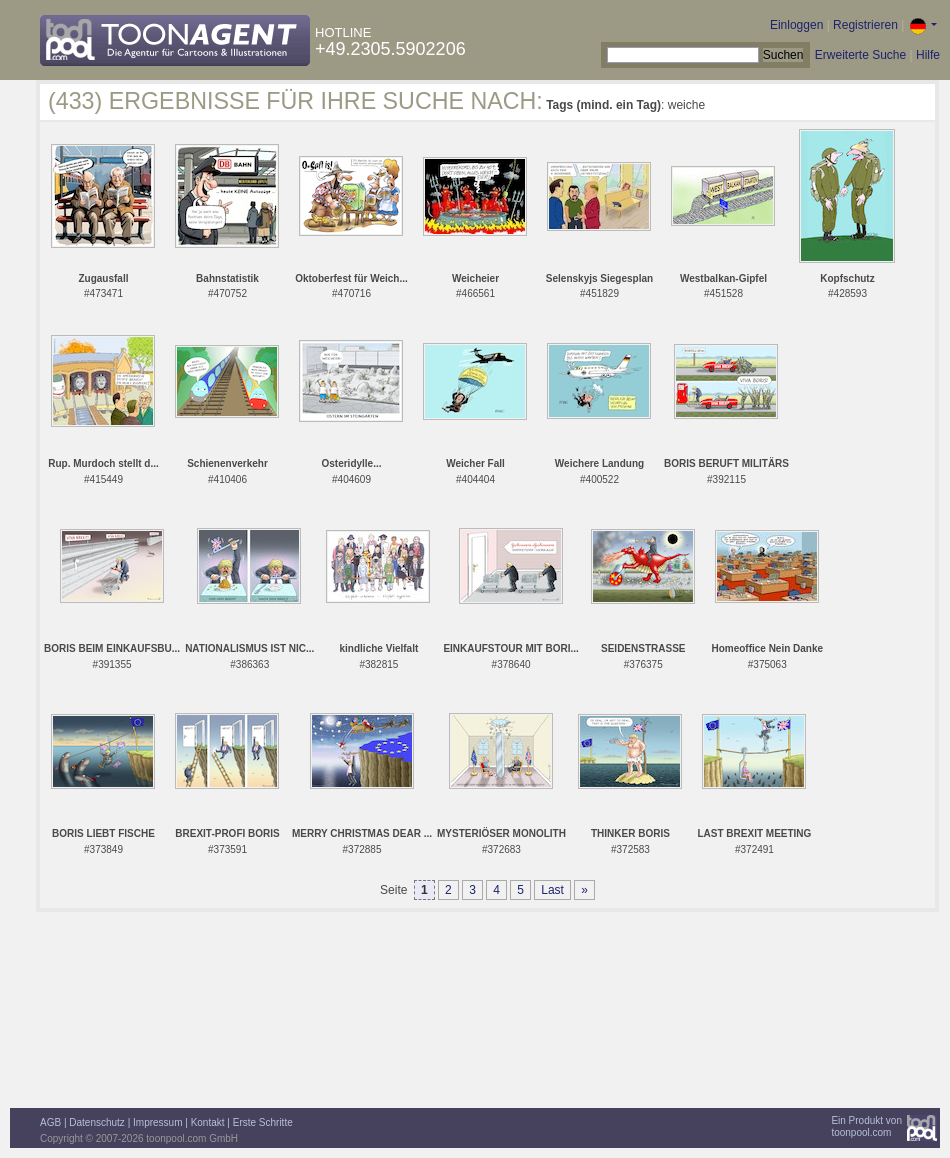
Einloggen (796, 25)
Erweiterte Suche (860, 55)
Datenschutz (97, 1122)
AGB (50, 1122)
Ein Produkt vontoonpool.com (866, 1126)
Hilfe (928, 55)
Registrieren (865, 25)
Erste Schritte (263, 1122)
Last (552, 890)
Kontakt (208, 1122)
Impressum (157, 1122)
